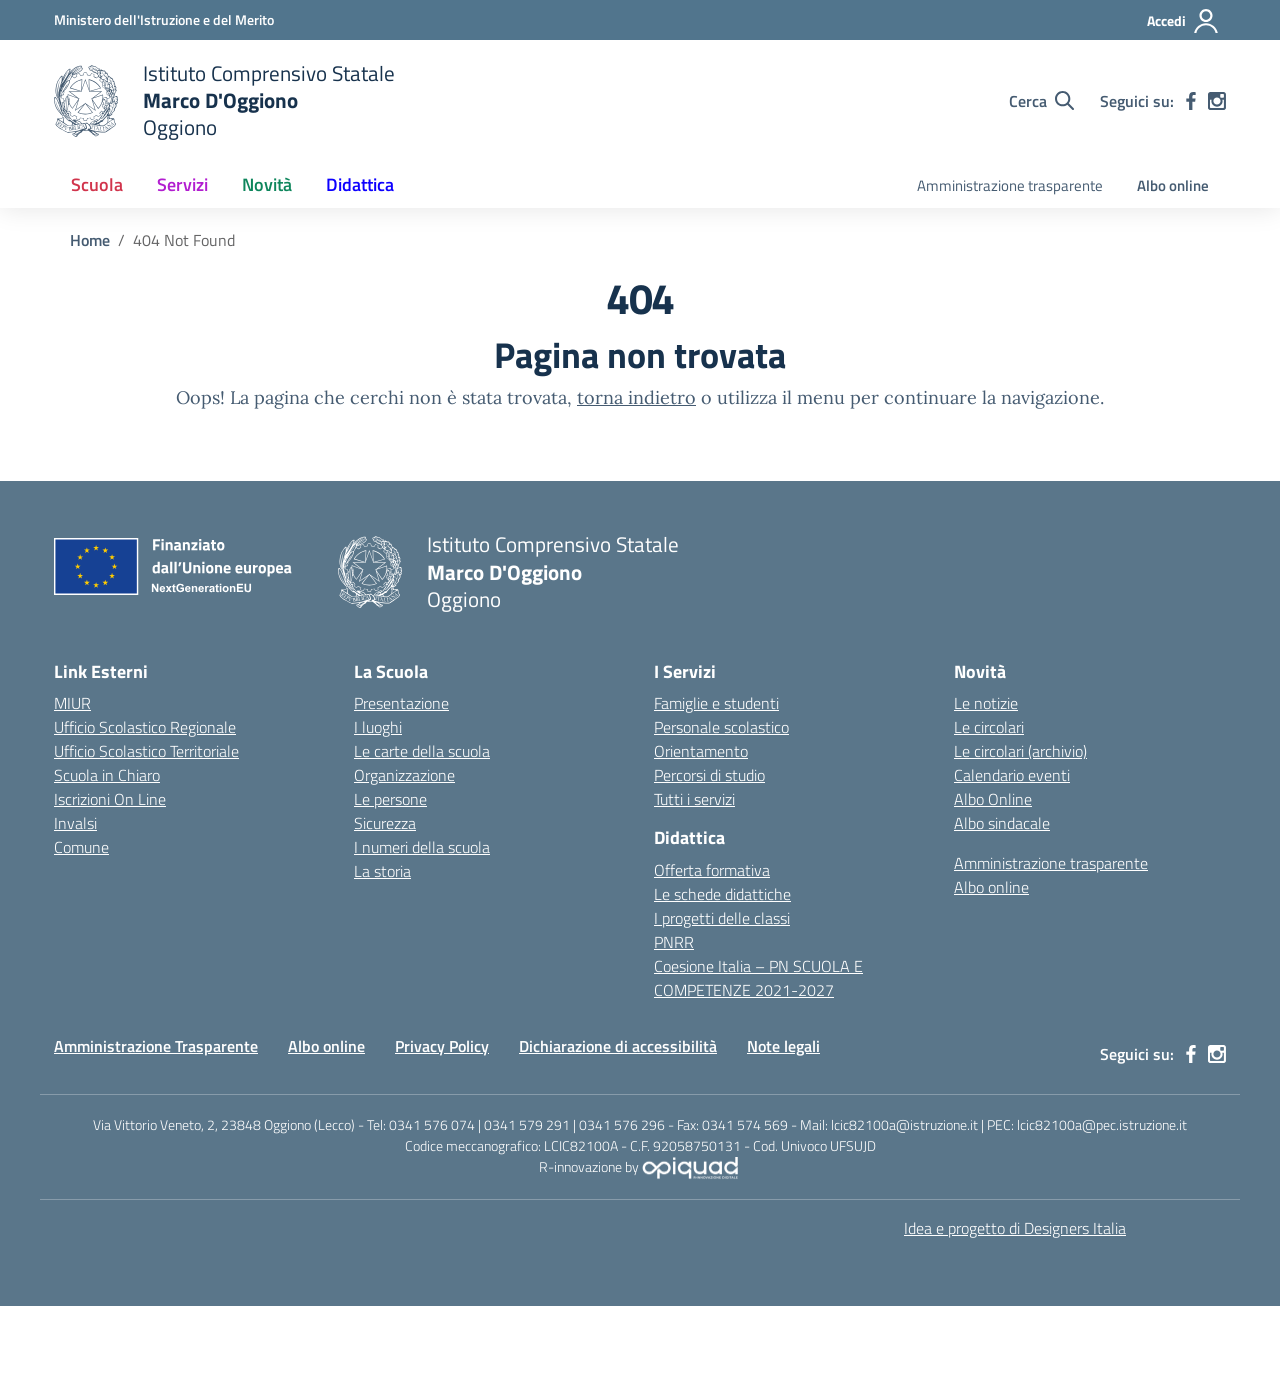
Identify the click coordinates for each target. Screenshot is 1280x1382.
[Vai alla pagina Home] (90, 240)
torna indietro (636, 397)
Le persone (390, 799)
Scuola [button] (97, 184)
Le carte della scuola (422, 751)
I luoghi (378, 727)
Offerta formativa (712, 870)
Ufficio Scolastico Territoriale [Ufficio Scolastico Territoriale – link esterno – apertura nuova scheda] (146, 751)
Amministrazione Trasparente (156, 1046)
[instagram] (1217, 101)
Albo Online (993, 799)
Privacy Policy (442, 1046)
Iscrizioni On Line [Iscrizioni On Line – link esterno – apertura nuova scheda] (110, 799)
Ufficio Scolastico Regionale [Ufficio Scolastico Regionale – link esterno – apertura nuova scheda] (145, 727)
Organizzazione (404, 775)
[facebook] (1191, 101)
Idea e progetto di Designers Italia (1015, 1228)
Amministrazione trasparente (1010, 185)
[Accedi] (1183, 21)
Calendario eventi (1012, 775)
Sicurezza (385, 823)
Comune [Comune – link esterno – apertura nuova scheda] (81, 847)
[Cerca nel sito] (1041, 101)
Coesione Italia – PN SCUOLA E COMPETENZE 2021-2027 (758, 978)
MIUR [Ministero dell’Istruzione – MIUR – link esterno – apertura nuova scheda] (72, 703)
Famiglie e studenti (716, 703)
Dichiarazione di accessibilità (618, 1046)
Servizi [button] (182, 184)
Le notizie (986, 703)
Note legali (783, 1046)
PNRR (674, 942)
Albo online (1173, 185)
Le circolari (989, 727)
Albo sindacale (1002, 823)
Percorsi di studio (709, 775)
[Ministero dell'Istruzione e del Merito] (164, 19)
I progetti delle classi (722, 918)
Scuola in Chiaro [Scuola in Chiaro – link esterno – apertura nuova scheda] (107, 775)
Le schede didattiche (722, 894)
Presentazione (401, 703)
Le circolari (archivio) (1020, 751)
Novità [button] (267, 184)
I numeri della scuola (422, 847)
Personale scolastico (721, 727)
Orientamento (701, 751)
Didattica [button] (360, 184)
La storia (382, 871)
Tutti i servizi (694, 799)
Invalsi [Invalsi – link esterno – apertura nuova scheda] (75, 823)
